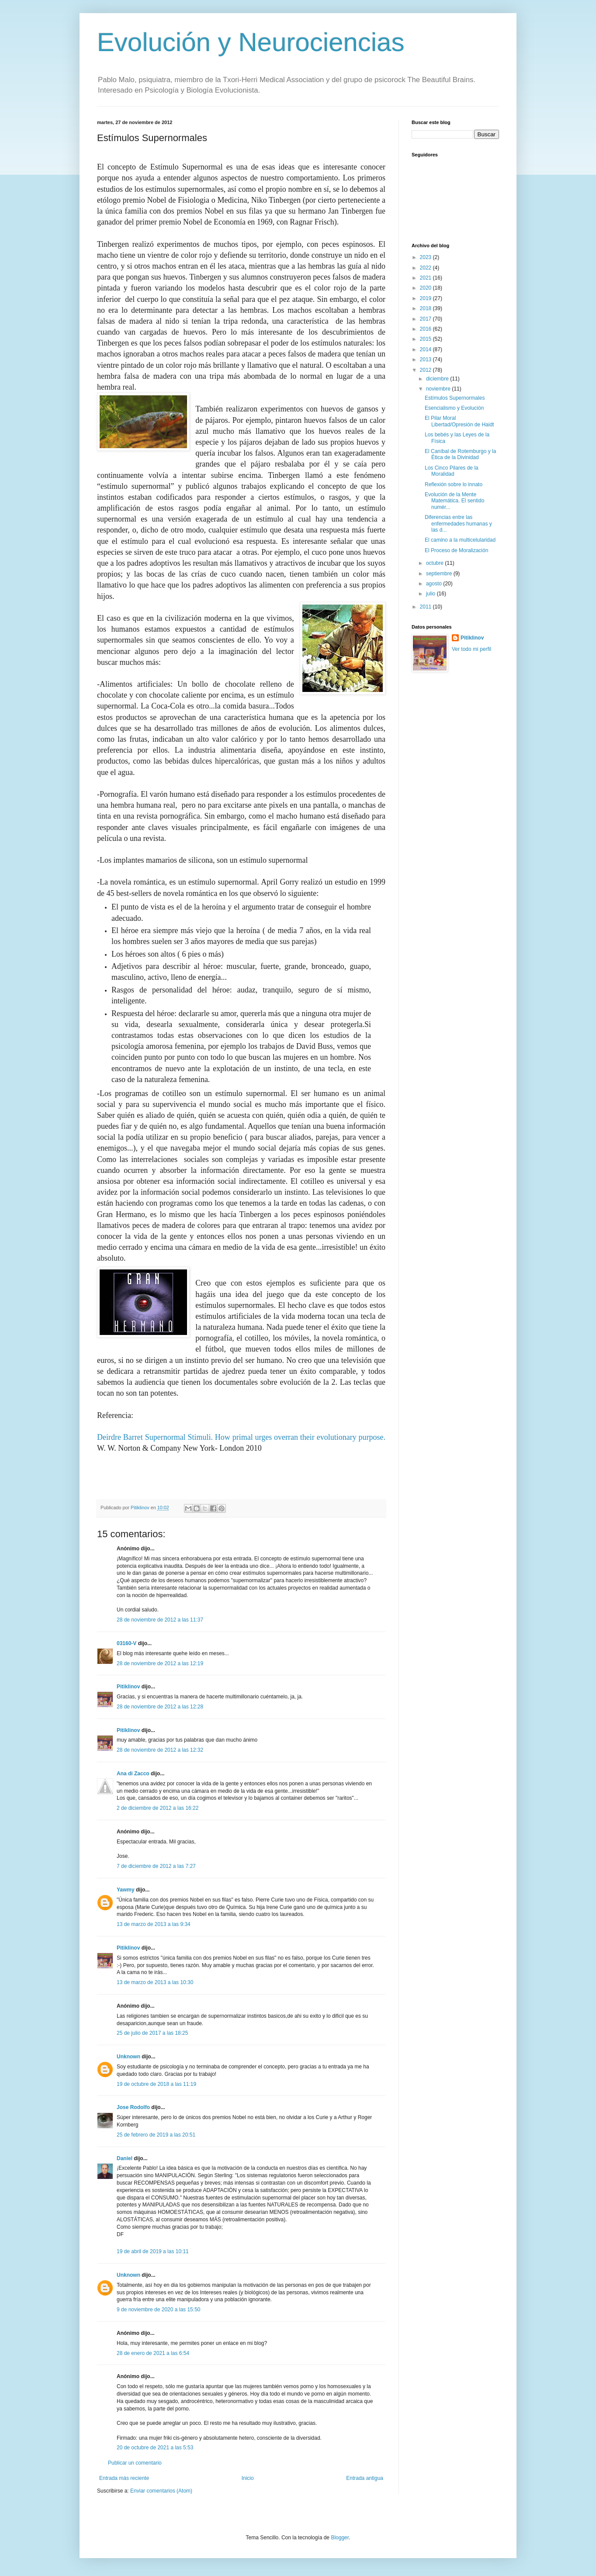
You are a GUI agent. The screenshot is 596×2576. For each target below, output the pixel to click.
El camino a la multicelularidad (460, 540)
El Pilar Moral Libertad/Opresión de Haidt (459, 421)
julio (431, 594)
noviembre (439, 389)
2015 (426, 339)
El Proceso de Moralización (456, 550)
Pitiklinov (128, 1687)
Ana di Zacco (133, 1773)
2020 (426, 288)
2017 (426, 319)
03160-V (126, 1643)
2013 (426, 359)
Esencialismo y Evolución (454, 408)
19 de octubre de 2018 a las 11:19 (156, 2084)
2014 (426, 349)
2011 (426, 607)
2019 (426, 298)
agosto (434, 584)
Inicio (248, 2478)
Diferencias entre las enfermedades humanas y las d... (458, 523)
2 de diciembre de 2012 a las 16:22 (157, 1808)
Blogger (340, 2538)
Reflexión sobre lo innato (453, 484)
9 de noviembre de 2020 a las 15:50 (158, 2309)
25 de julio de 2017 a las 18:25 (152, 2033)
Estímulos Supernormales (455, 398)
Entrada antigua (364, 2478)
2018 (426, 308)
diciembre (438, 379)
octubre (435, 563)
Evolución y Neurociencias (251, 42)
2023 (426, 257)
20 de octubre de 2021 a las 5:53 (155, 2448)
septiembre (440, 574)
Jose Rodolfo (133, 2107)
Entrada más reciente (124, 2478)
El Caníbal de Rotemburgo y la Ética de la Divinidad (460, 454)
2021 (426, 278)
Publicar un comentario (135, 2463)
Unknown (128, 2057)
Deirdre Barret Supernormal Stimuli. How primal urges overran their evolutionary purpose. (241, 1437)
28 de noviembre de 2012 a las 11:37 (160, 1620)
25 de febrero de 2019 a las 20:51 (156, 2135)
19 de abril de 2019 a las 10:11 (153, 2251)
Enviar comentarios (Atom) (161, 2491)
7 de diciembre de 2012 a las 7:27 (156, 1866)
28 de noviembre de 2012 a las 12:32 (160, 1750)
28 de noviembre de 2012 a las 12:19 (160, 1663)
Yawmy (126, 1890)
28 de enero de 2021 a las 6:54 (153, 2353)
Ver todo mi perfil (471, 649)
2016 (426, 329)
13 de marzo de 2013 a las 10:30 (155, 1982)
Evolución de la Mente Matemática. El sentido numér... (454, 500)
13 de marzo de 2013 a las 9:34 (154, 1924)
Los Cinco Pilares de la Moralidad (451, 471)
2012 (426, 370)
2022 (426, 268)
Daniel (124, 2158)
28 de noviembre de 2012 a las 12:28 (160, 1707)
